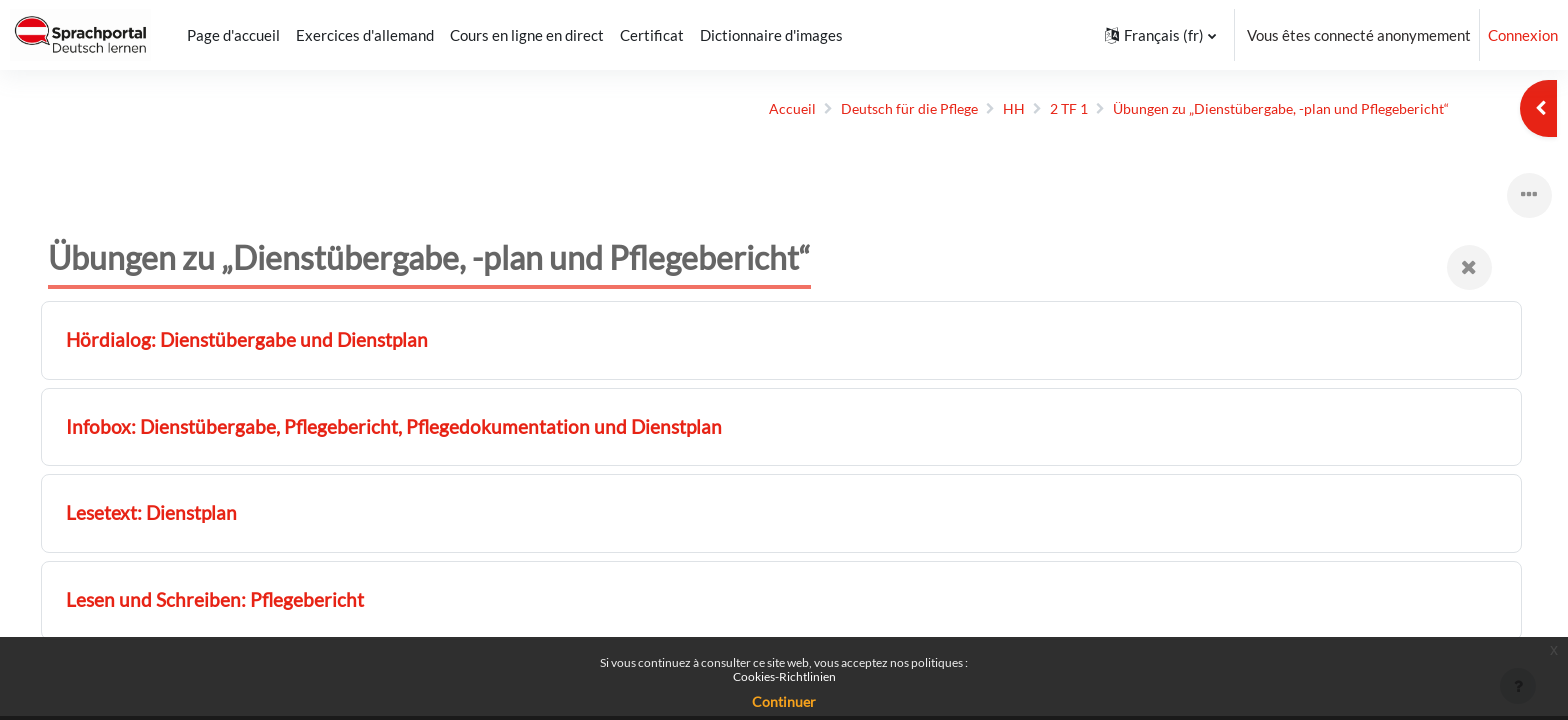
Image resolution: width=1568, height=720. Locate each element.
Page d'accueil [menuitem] (233, 35)
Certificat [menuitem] (652, 35)
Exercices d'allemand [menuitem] (365, 35)
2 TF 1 (1038, 109)
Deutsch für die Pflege (873, 109)
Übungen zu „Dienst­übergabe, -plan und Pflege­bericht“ (1261, 109)
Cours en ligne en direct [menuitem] (527, 35)
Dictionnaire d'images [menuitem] (771, 35)
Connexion (1523, 35)
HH (982, 109)
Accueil (752, 109)
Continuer (784, 701)
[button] (1160, 35)
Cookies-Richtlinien (784, 676)
